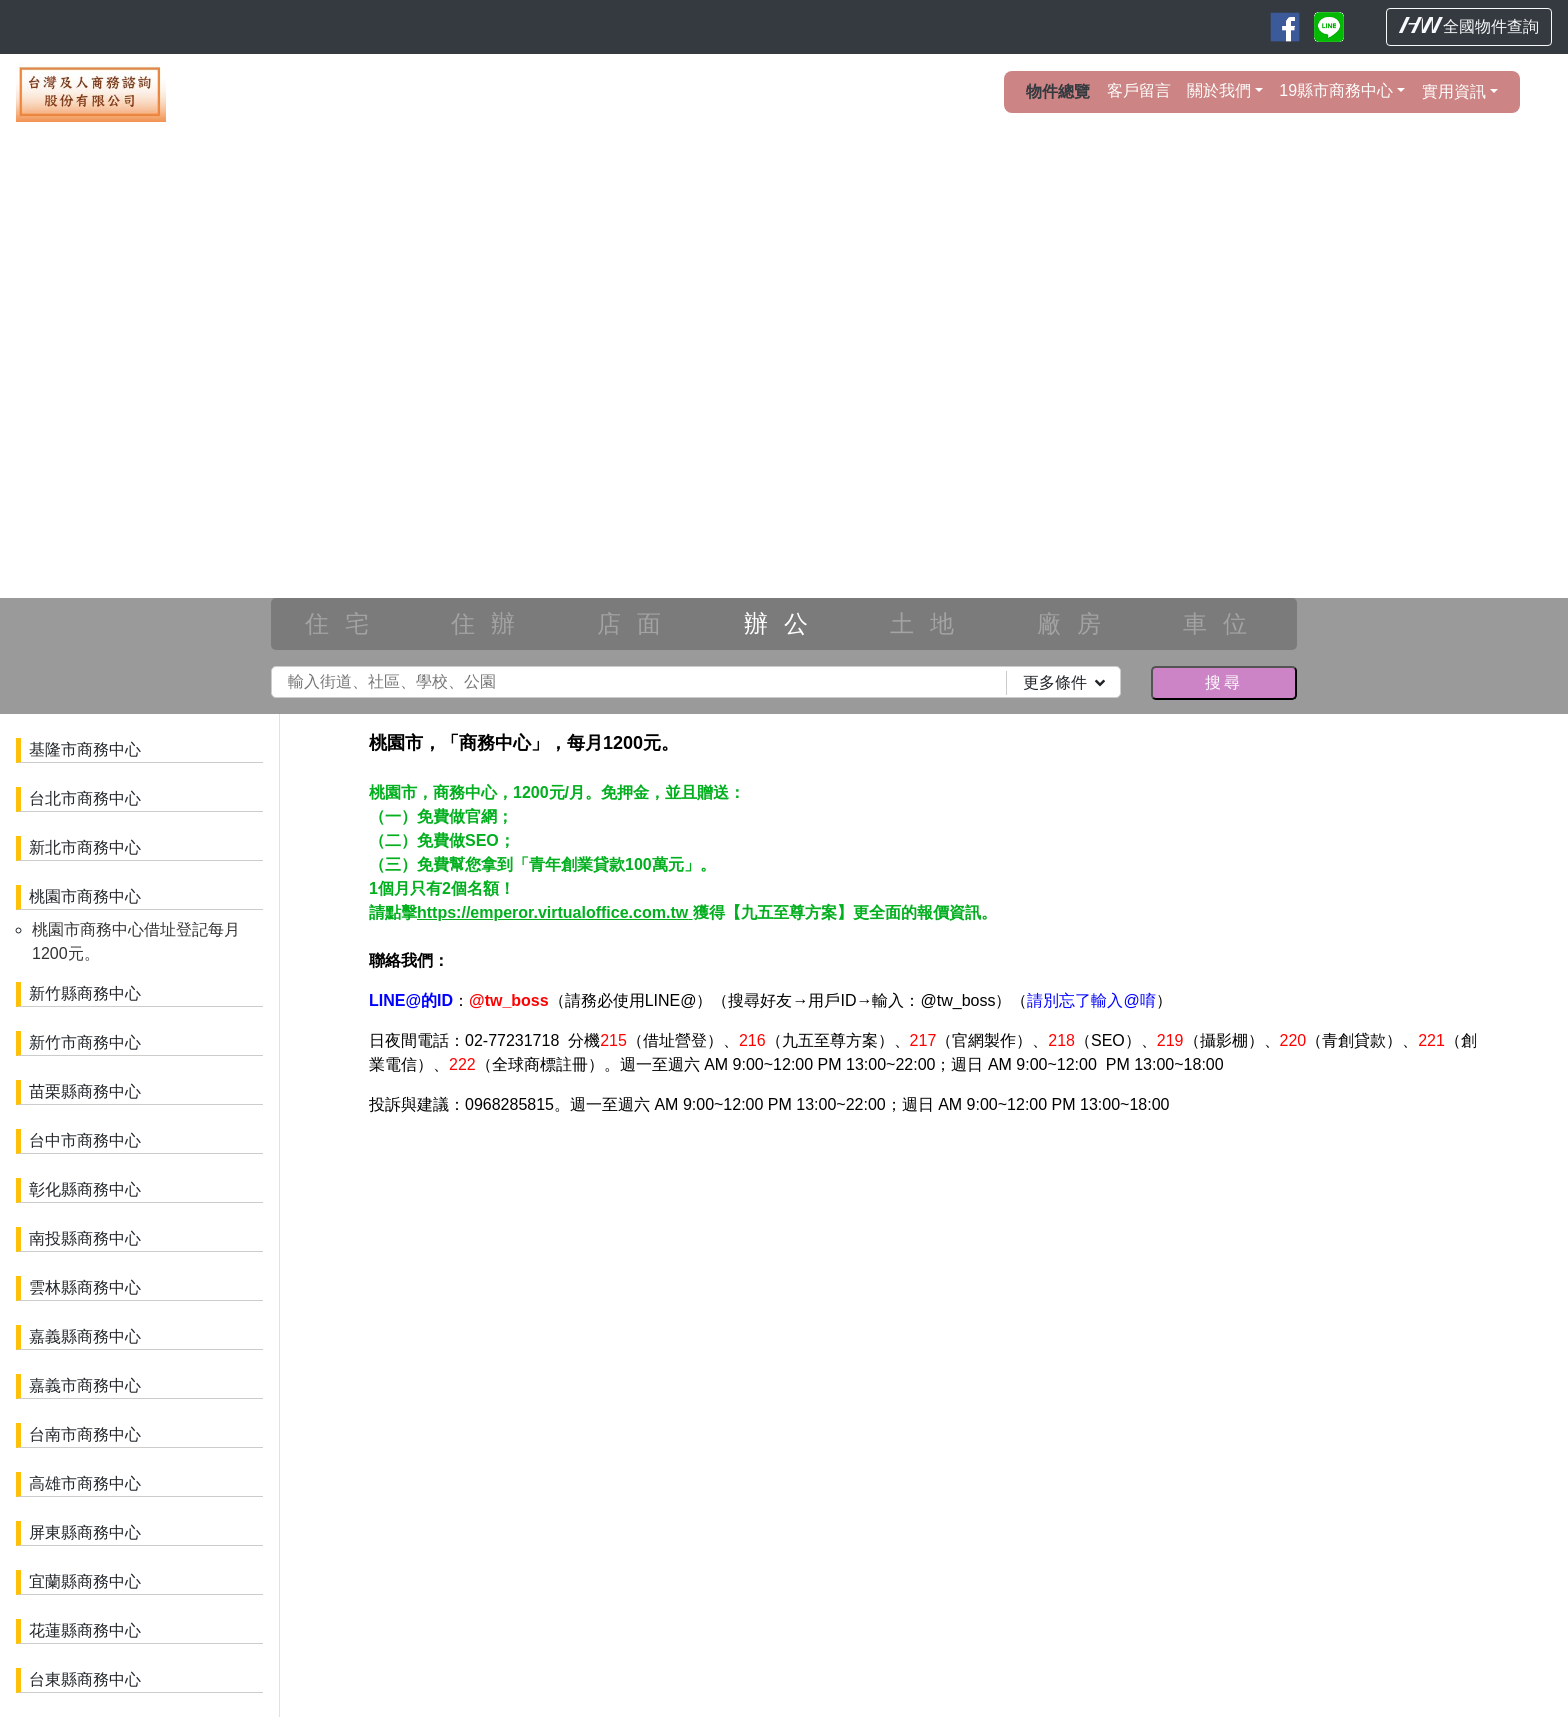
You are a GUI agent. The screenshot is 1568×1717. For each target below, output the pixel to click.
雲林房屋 (1286, 1308)
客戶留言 (1139, 90)
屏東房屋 (911, 1329)
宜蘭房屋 (1136, 1329)
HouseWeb (1495, 1385)
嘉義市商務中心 (85, 1385)
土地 (930, 623)
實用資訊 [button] (1454, 91)
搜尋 (1224, 682)
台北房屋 (686, 1308)
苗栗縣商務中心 (85, 1091)
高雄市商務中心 (85, 1483)
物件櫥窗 (489, 1228)
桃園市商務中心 (85, 896)
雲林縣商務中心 (85, 1287)
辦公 (784, 623)
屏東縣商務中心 (85, 1532)
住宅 (345, 623)
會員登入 (457, 1188)
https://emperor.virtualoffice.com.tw (555, 912)
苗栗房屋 (986, 1308)
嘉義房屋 (686, 1329)
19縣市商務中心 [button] (1336, 90)
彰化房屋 (1136, 1308)
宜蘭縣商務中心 (85, 1581)
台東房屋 (986, 1329)
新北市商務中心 (85, 847)
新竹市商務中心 (85, 1042)
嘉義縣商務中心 (85, 1336)
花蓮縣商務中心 (85, 1630)
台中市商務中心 (85, 1140)
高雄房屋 (836, 1329)
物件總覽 (1058, 91)
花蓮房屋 (1061, 1329)
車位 (1223, 623)
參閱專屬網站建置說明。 (1061, 1250)
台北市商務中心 (85, 798)
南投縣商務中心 (85, 1238)
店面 (637, 623)
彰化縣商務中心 (85, 1189)
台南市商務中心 (85, 1434)
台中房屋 (1061, 1308)
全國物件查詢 (1469, 26)
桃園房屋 (836, 1308)
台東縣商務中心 (85, 1679)
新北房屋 (761, 1308)
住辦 (491, 623)
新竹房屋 (911, 1308)
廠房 (1077, 623)
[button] (117, 414)
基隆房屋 (1211, 1329)
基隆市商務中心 (85, 749)
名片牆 (417, 1228)
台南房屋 (761, 1329)
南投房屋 (1211, 1308)
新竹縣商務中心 (85, 993)
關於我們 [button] (1219, 90)
